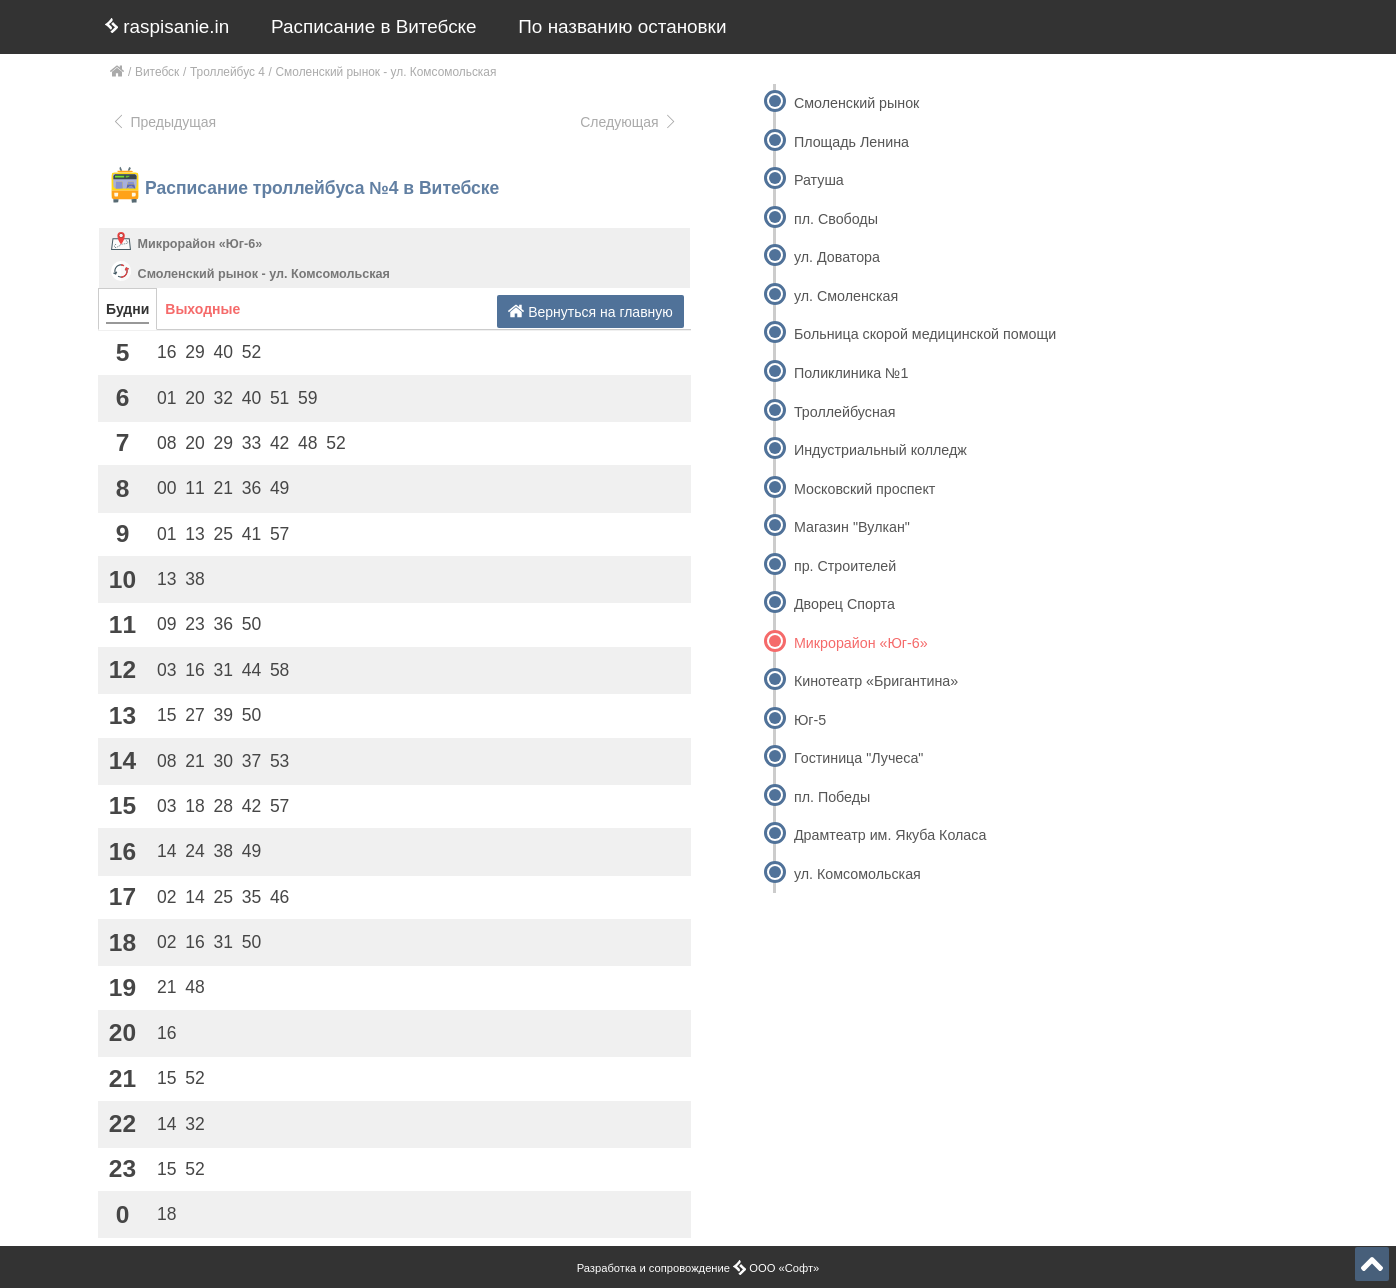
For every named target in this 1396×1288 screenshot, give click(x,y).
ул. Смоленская (846, 296)
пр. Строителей (845, 566)
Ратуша (819, 180)
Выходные (202, 309)
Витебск (157, 72)
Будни (127, 309)
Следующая (629, 122)
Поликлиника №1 (851, 373)
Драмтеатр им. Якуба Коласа (890, 835)
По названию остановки (622, 26)
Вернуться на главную (590, 311)
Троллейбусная (845, 412)
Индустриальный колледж (880, 450)
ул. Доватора (837, 257)
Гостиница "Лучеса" (858, 758)
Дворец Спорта (844, 604)
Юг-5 (810, 720)
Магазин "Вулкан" (852, 527)
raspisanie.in (167, 26)
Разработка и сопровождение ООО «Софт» (698, 1268)
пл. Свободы (836, 219)
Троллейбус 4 (227, 72)
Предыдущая (163, 122)
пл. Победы (832, 797)
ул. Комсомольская (857, 874)
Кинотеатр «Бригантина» (876, 681)
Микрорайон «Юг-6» (200, 244)
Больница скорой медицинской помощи (925, 334)
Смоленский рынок (856, 103)
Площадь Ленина (851, 142)
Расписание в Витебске (374, 26)
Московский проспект (864, 489)
